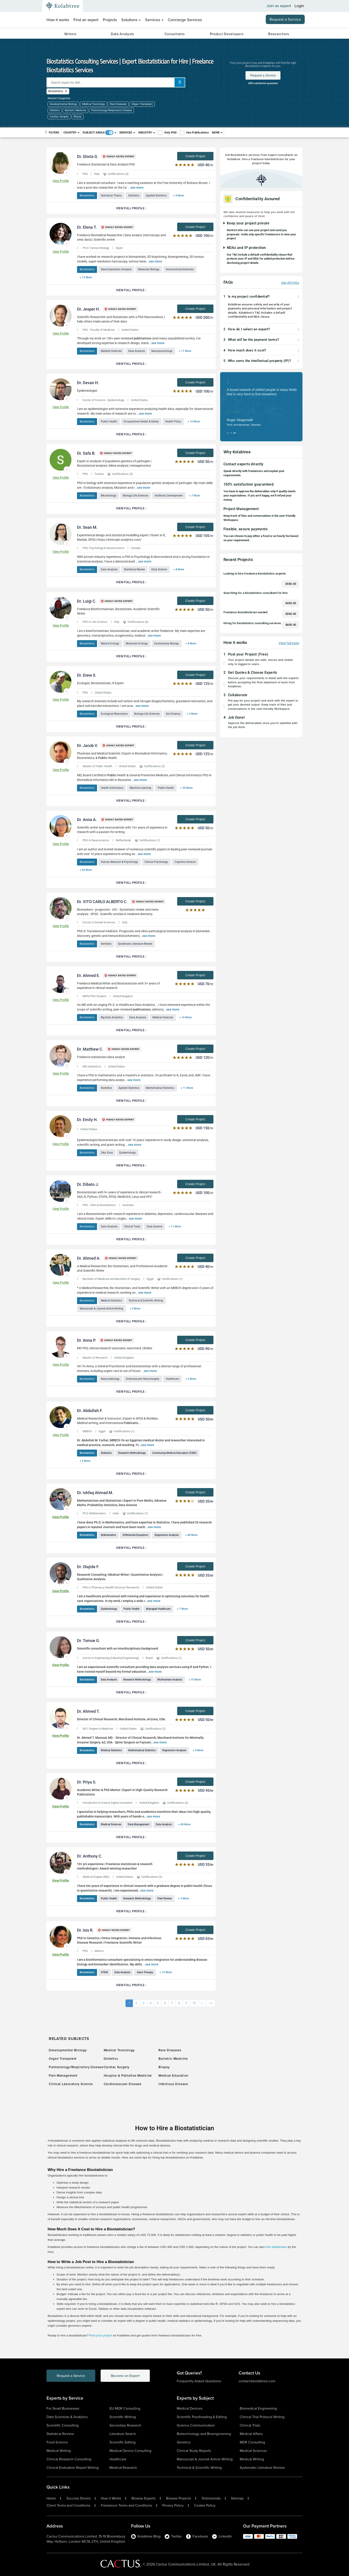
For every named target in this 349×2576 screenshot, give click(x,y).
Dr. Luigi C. (86, 601)
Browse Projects (178, 2498)
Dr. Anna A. (87, 819)
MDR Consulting (252, 2442)
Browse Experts (144, 2498)
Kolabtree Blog (145, 2536)
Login (299, 6)
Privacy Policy (173, 2505)
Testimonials (211, 2498)
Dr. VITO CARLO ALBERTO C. (102, 901)
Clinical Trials (132, 1226)
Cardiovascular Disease (123, 2084)
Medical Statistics (111, 1300)
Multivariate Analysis (169, 1679)
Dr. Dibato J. (88, 1184)
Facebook (197, 2536)
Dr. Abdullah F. (90, 1410)
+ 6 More (85, 1460)
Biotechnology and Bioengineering (204, 2433)
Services (154, 20)
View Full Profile (131, 208)
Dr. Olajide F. (88, 1566)
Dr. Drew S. (86, 675)
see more (137, 187)
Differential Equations (135, 1535)
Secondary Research (125, 2425)
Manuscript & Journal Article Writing (101, 1308)
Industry (146, 132)
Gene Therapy (145, 1972)
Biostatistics (87, 195)
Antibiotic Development (169, 495)
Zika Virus (107, 1152)
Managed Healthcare (158, 1608)
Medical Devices (189, 2408)
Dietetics (55, 110)
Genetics (184, 2442)
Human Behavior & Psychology (119, 861)
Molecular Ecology (137, 643)
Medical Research (123, 2467)
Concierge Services (185, 20)
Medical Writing (59, 2450)
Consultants (174, 33)
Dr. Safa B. (86, 453)
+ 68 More (191, 1535)
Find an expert (85, 20)
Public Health (109, 421)
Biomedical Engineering (258, 2408)
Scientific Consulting (63, 2425)
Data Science (159, 569)
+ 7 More (194, 495)
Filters (52, 132)
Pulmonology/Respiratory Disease (111, 110)
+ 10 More (194, 421)
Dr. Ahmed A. (88, 1258)
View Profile (61, 181)
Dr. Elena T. (87, 227)
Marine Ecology (110, 643)
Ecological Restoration (114, 713)
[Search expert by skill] (116, 82)
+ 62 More (86, 869)
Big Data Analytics (112, 1017)
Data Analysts (122, 33)
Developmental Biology (63, 104)
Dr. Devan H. (88, 382)
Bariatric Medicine (75, 110)
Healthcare (172, 1378)
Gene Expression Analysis (116, 269)
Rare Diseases (118, 104)
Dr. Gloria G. (87, 156)
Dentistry (106, 943)
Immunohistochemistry (180, 269)
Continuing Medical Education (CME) (174, 1452)
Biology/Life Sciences (135, 495)
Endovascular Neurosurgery (142, 1378)
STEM (104, 1972)
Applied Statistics (156, 195)
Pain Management (63, 2076)
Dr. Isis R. (85, 1930)
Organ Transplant (142, 104)
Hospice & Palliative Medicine (128, 2076)
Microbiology (108, 495)
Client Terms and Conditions (68, 2505)
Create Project (195, 156)
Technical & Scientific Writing (145, 1300)
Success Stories (78, 2498)
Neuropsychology (161, 351)
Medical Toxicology (93, 104)
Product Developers (226, 33)
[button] (261, 296)
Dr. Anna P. (86, 1340)
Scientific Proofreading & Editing (202, 2416)
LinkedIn (222, 2536)
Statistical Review (134, 569)
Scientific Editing (123, 2442)
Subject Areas (99, 132)
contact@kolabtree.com (257, 2381)
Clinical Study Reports (194, 2450)
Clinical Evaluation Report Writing (73, 2467)
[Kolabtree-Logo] (62, 6)
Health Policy (173, 421)
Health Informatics (112, 787)
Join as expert (278, 6)
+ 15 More (166, 1972)
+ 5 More (135, 1308)
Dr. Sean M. (87, 527)
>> (211, 2003)
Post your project (100, 2335)
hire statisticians (276, 2247)
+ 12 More (86, 277)
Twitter (173, 2536)
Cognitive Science (185, 861)
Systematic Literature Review (135, 943)
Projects (110, 20)
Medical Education (173, 2076)
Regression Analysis (167, 1535)
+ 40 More (184, 1824)
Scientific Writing (123, 2416)
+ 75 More (195, 1679)
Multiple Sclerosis (111, 351)
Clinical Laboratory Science (71, 2084)
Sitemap (237, 2498)
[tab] (261, 296)
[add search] (179, 82)
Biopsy (78, 116)
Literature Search (123, 2433)
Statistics (133, 195)
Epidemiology (127, 1152)
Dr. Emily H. (87, 1119)
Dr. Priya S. (86, 1782)
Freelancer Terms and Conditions (126, 2505)
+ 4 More (178, 195)
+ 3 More (192, 713)
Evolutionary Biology (166, 643)
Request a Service (285, 19)
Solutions (131, 20)
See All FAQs (290, 282)
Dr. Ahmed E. (88, 975)
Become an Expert (125, 2375)
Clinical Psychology (156, 861)
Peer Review (164, 1898)
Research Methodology (132, 1452)
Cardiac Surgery (59, 116)
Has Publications (197, 132)
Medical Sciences (162, 1017)
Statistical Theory (111, 195)
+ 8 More (178, 569)
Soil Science (173, 713)
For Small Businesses (63, 2408)
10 (194, 2003)
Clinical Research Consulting (69, 2459)
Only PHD (170, 132)
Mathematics (108, 1535)
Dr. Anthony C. (89, 1856)
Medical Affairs (251, 2433)
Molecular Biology (148, 269)
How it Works (111, 2498)
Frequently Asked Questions (199, 2381)
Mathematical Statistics (160, 1087)
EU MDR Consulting (125, 2408)
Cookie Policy (204, 2505)
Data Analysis (136, 351)
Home (51, 2498)
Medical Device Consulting (130, 2450)
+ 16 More (185, 1017)
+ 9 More (198, 1750)
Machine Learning (140, 787)
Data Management (138, 1824)
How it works (58, 20)
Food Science (57, 2442)
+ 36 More (186, 787)
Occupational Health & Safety (141, 421)
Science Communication (196, 2425)
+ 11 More (185, 351)
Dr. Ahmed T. (88, 1711)
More (217, 132)
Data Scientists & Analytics (67, 2416)
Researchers (278, 33)
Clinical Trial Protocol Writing (262, 2416)
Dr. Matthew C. (90, 1049)
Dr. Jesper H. (88, 309)
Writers (70, 33)
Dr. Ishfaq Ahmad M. (95, 1492)
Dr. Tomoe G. (88, 1640)
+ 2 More (190, 1378)
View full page (289, 643)
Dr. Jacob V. (87, 745)
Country (71, 132)
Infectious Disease (173, 2084)
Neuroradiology (110, 1378)
